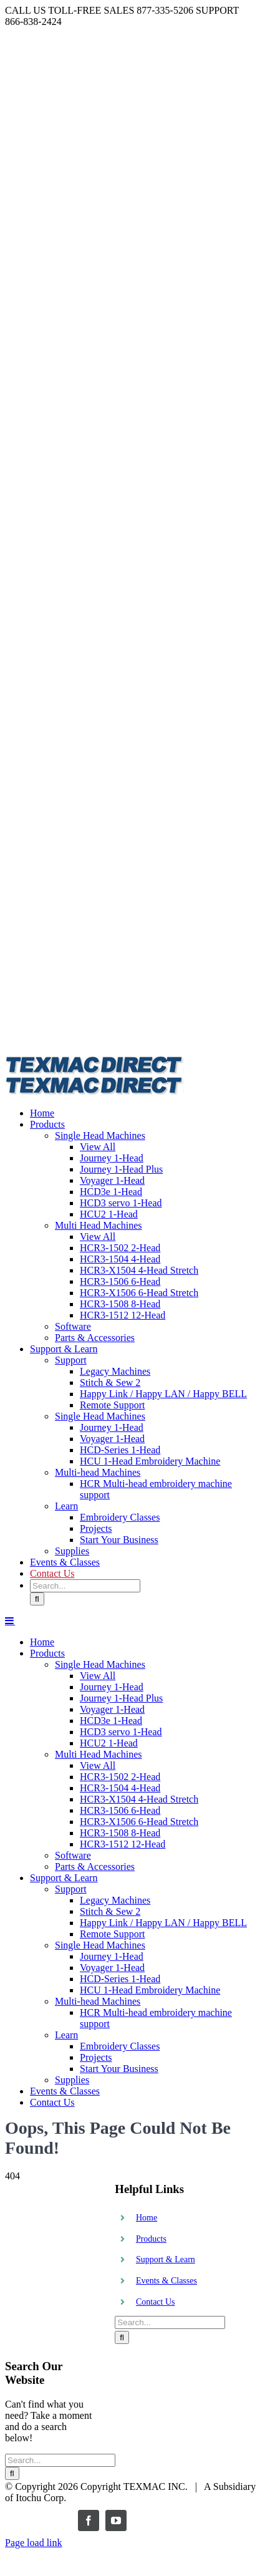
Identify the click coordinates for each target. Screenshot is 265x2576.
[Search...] (85, 1585)
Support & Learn (165, 2259)
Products (151, 2239)
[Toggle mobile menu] (10, 1620)
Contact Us (155, 2302)
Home (146, 2217)
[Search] (37, 1598)
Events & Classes (166, 2280)
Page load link (33, 2542)
